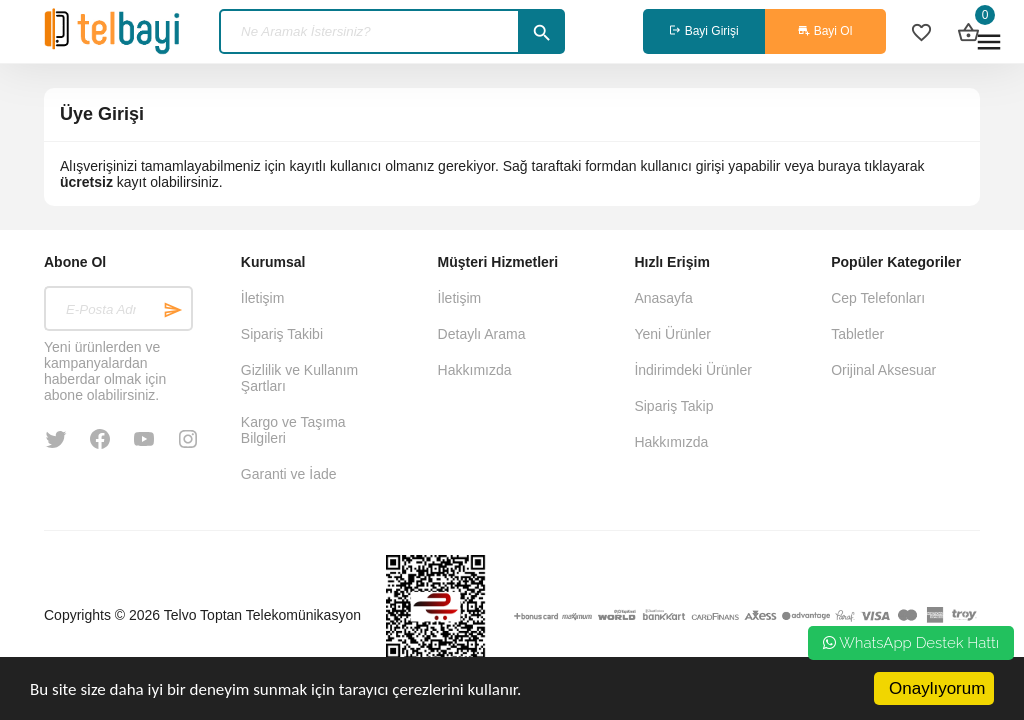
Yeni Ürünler (672, 334)
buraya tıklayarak (871, 166)
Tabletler (857, 334)
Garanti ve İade (289, 474)
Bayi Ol (825, 31)
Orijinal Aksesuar (883, 370)
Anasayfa (663, 298)
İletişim (263, 298)
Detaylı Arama (482, 334)
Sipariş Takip (673, 406)
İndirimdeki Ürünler (692, 370)
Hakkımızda (475, 370)
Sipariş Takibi (282, 334)
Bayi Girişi (703, 31)
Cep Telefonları (878, 298)
